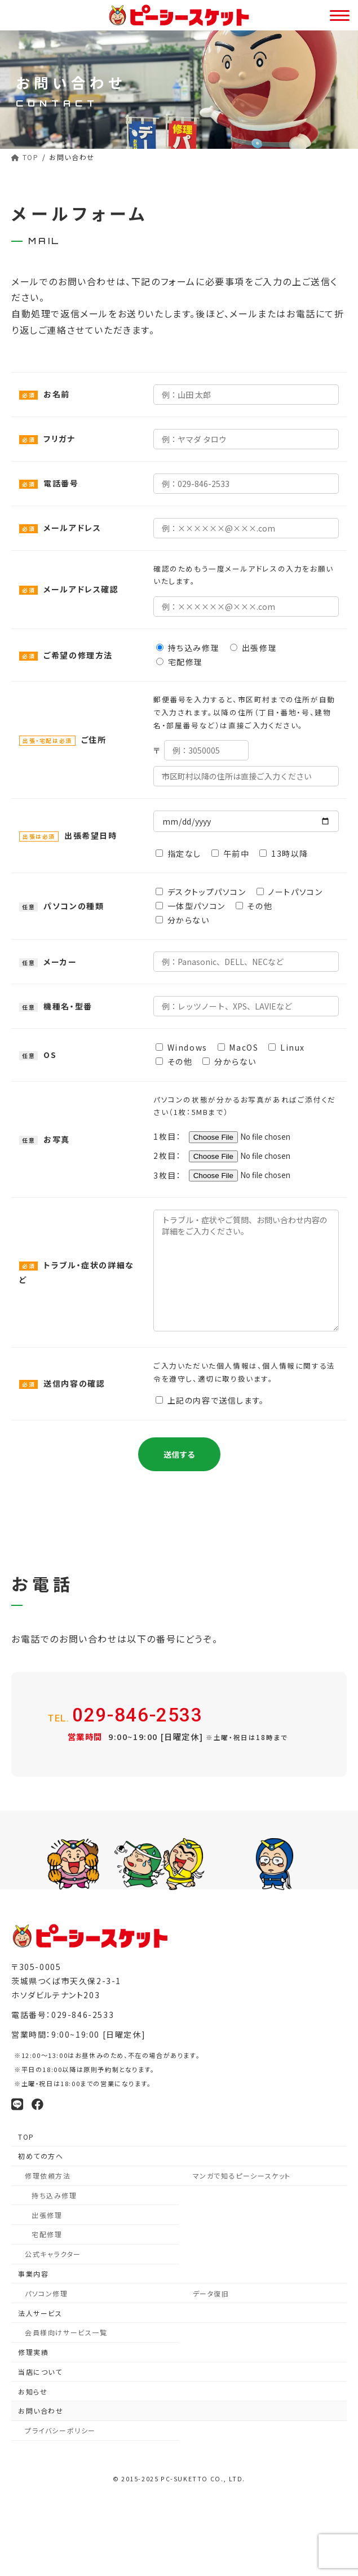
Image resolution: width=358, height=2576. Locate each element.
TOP (26, 2137)
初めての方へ (41, 2157)
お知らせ (32, 2392)
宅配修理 (47, 2235)
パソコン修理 (46, 2294)
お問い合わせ (41, 2411)
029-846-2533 (129, 1715)
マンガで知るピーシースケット (242, 2176)
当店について (40, 2373)
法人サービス (40, 2314)
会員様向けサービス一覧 (66, 2333)
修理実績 (33, 2353)
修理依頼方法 (48, 2176)
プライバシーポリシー (60, 2431)
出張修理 (47, 2216)
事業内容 (33, 2275)
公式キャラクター (53, 2255)
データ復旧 (211, 2294)
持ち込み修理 (54, 2196)
